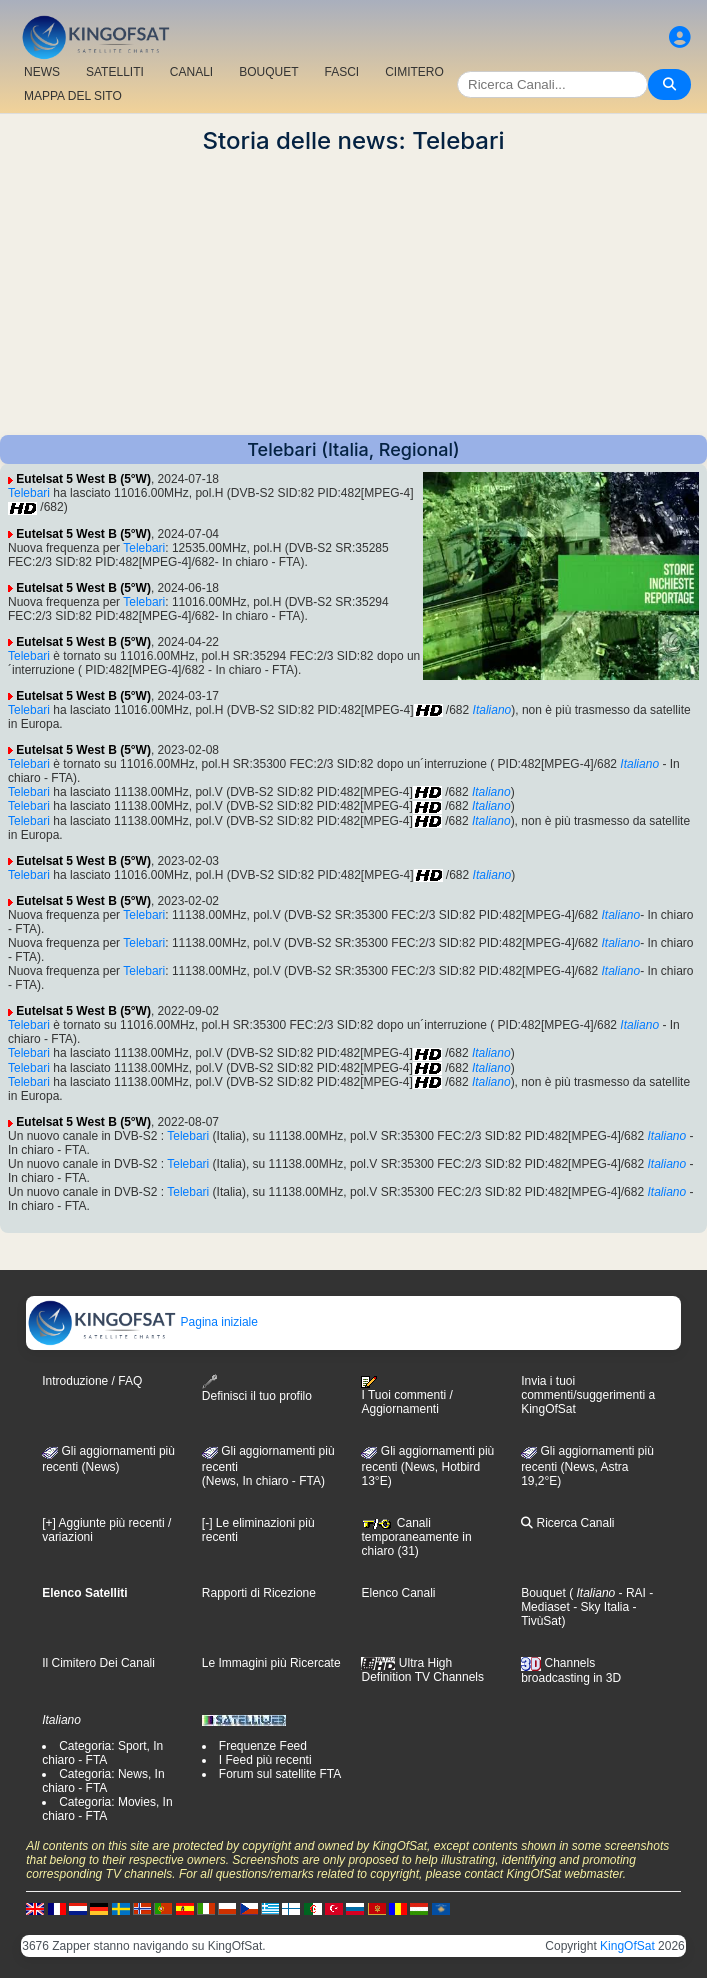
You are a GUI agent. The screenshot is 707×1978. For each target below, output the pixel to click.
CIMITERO (414, 72)
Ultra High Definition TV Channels (422, 1670)
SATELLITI (115, 72)
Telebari (29, 493)
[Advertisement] (353, 295)
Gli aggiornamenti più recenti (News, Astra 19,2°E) (587, 1466)
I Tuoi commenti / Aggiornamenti (406, 1396)
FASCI (342, 72)
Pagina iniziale (142, 1322)
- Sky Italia (599, 1607)
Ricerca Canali (567, 1523)
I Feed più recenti (265, 1760)
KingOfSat (627, 1946)
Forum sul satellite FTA (280, 1774)
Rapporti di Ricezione (259, 1593)
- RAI (630, 1593)
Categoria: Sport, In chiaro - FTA (102, 1753)
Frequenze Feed (263, 1746)
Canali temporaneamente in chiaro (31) (416, 1537)
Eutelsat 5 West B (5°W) (83, 479)
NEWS (42, 72)
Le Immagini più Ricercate (271, 1663)
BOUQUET (268, 72)
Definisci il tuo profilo (257, 1388)
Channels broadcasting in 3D (571, 1670)
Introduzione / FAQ (92, 1381)
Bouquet (543, 1593)
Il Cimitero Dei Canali (98, 1663)
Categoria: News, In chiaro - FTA (103, 1781)
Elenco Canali (398, 1593)
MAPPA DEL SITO (73, 96)
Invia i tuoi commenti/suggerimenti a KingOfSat (588, 1395)
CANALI (191, 72)
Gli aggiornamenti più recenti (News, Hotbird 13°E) (427, 1466)
